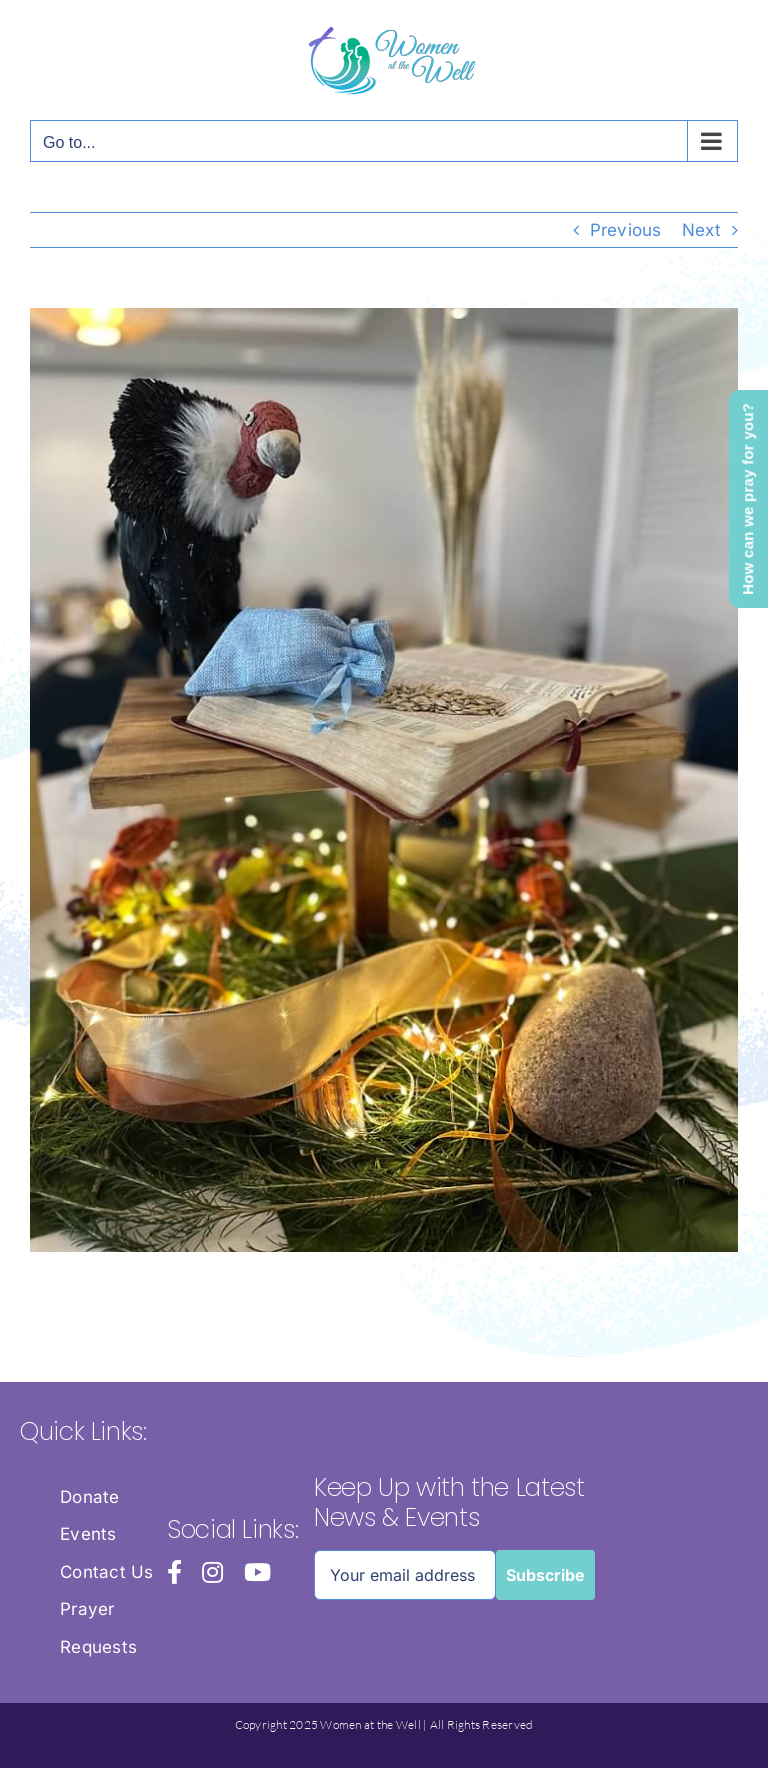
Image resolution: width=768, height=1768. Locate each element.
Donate (90, 1497)
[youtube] (257, 1572)
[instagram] (212, 1572)
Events (88, 1534)
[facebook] (174, 1572)
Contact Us (107, 1572)
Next (701, 230)
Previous (626, 230)
